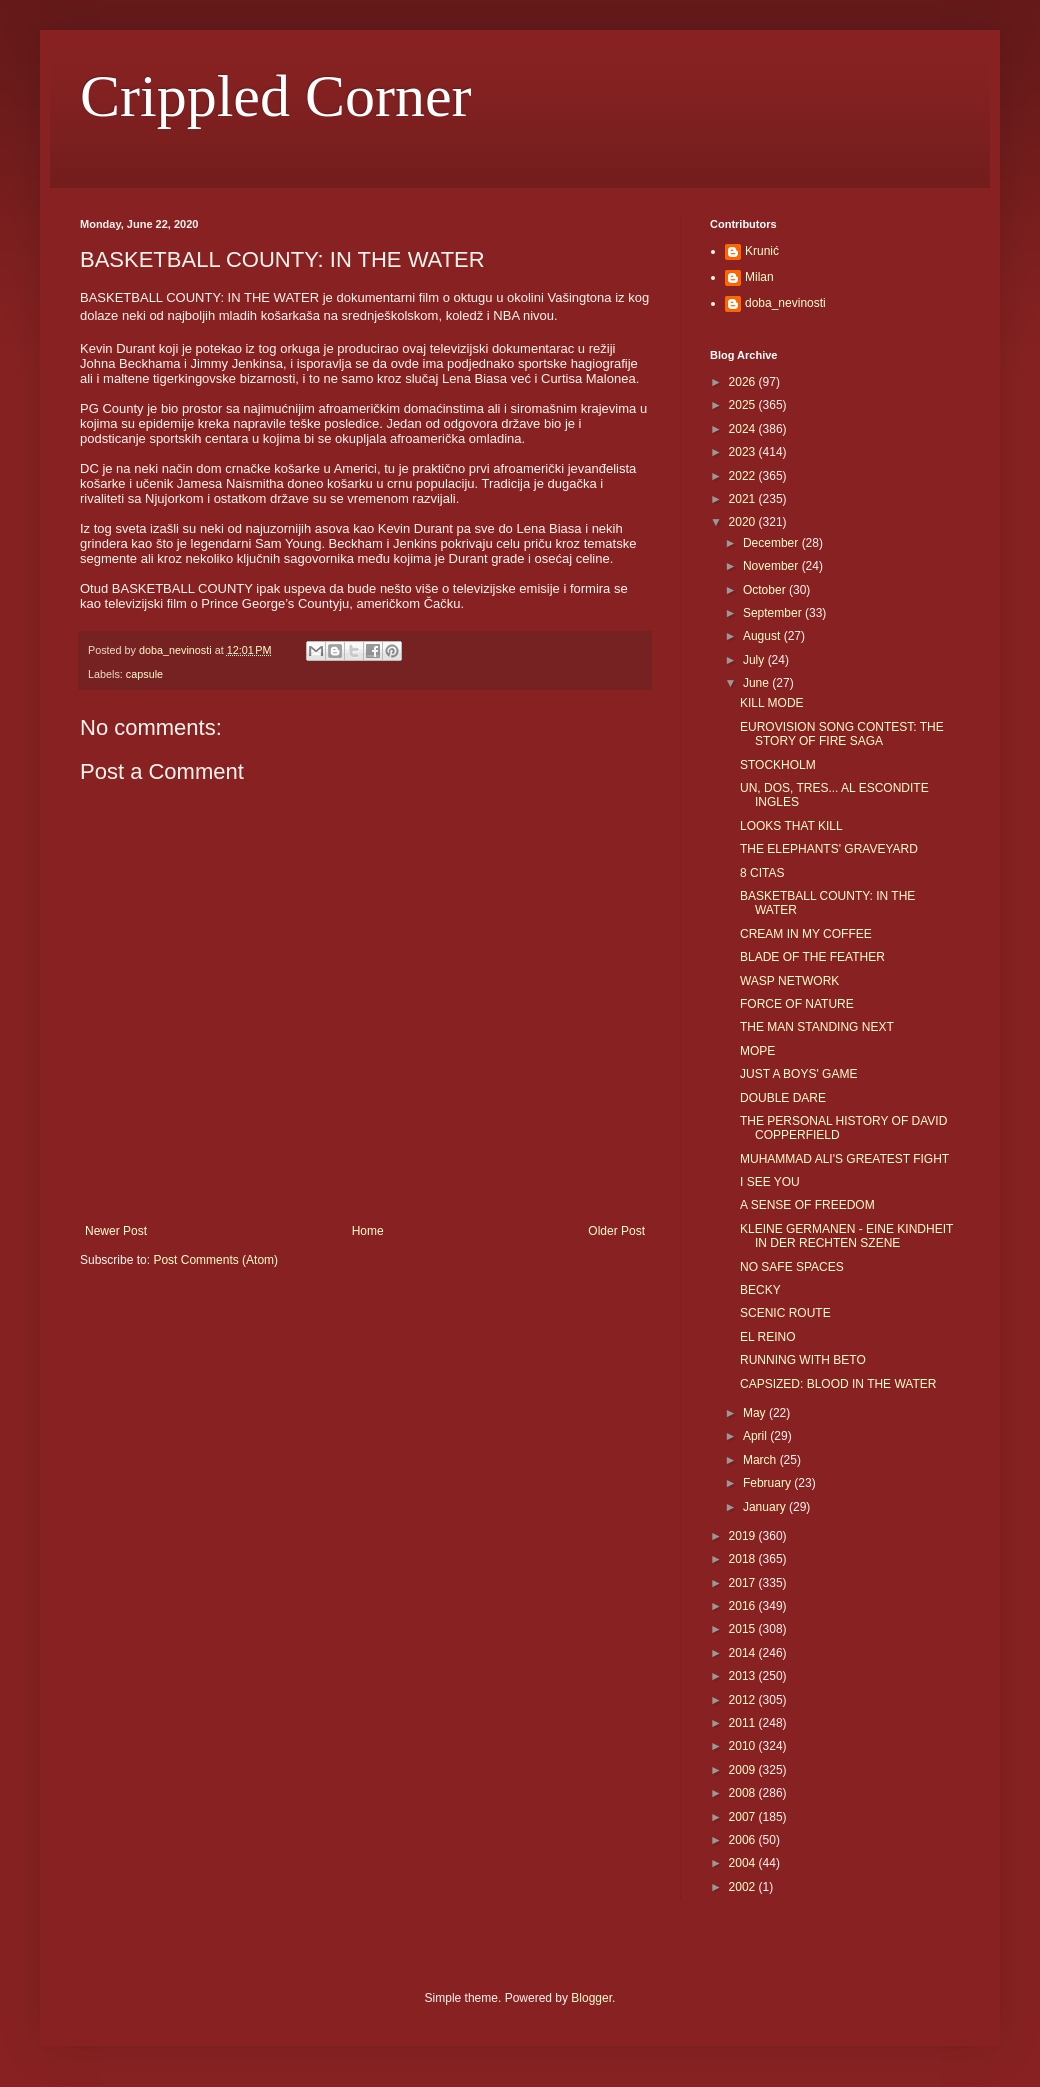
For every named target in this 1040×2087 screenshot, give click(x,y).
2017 (744, 1583)
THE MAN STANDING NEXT (817, 1027)
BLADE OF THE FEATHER (812, 957)
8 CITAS (762, 873)
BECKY (760, 1290)
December (772, 543)
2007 (744, 1817)
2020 (744, 522)
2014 (744, 1653)
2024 (744, 429)
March (761, 1460)
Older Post (616, 1231)
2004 (744, 1863)
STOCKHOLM (778, 765)
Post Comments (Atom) (215, 1260)
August (763, 636)
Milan (759, 277)
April (756, 1436)
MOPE (757, 1051)
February (768, 1483)
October (766, 590)
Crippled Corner (276, 96)
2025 (744, 405)
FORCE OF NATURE (797, 1004)
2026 (744, 382)
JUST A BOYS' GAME (798, 1074)
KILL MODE (772, 703)
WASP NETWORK (789, 981)
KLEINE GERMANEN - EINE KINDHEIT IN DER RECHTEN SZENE (846, 1236)
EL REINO (768, 1337)
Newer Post (116, 1231)
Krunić (762, 251)
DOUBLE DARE (783, 1098)
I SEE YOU (770, 1182)
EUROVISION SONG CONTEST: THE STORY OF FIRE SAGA (842, 734)
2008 (744, 1793)
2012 (744, 1700)
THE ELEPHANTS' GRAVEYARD (829, 849)
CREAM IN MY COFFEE (806, 934)
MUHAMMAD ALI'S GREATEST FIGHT (844, 1159)
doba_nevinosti (785, 303)
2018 (744, 1559)
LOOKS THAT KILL (791, 826)
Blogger (591, 1998)
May (756, 1413)
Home (368, 1231)
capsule (144, 674)
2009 (744, 1770)
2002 (744, 1887)
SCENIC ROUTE (785, 1313)
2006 (744, 1840)
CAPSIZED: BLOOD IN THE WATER (838, 1384)
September (774, 613)
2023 (744, 452)
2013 (744, 1676)
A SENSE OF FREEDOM (807, 1205)
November (772, 566)
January (766, 1507)
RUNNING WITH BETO (803, 1360)
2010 (744, 1746)
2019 (744, 1536)
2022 (744, 476)
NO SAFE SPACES (792, 1267)
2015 (744, 1629)
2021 (744, 499)
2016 (744, 1606)
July (755, 660)
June (757, 683)
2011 (744, 1723)
